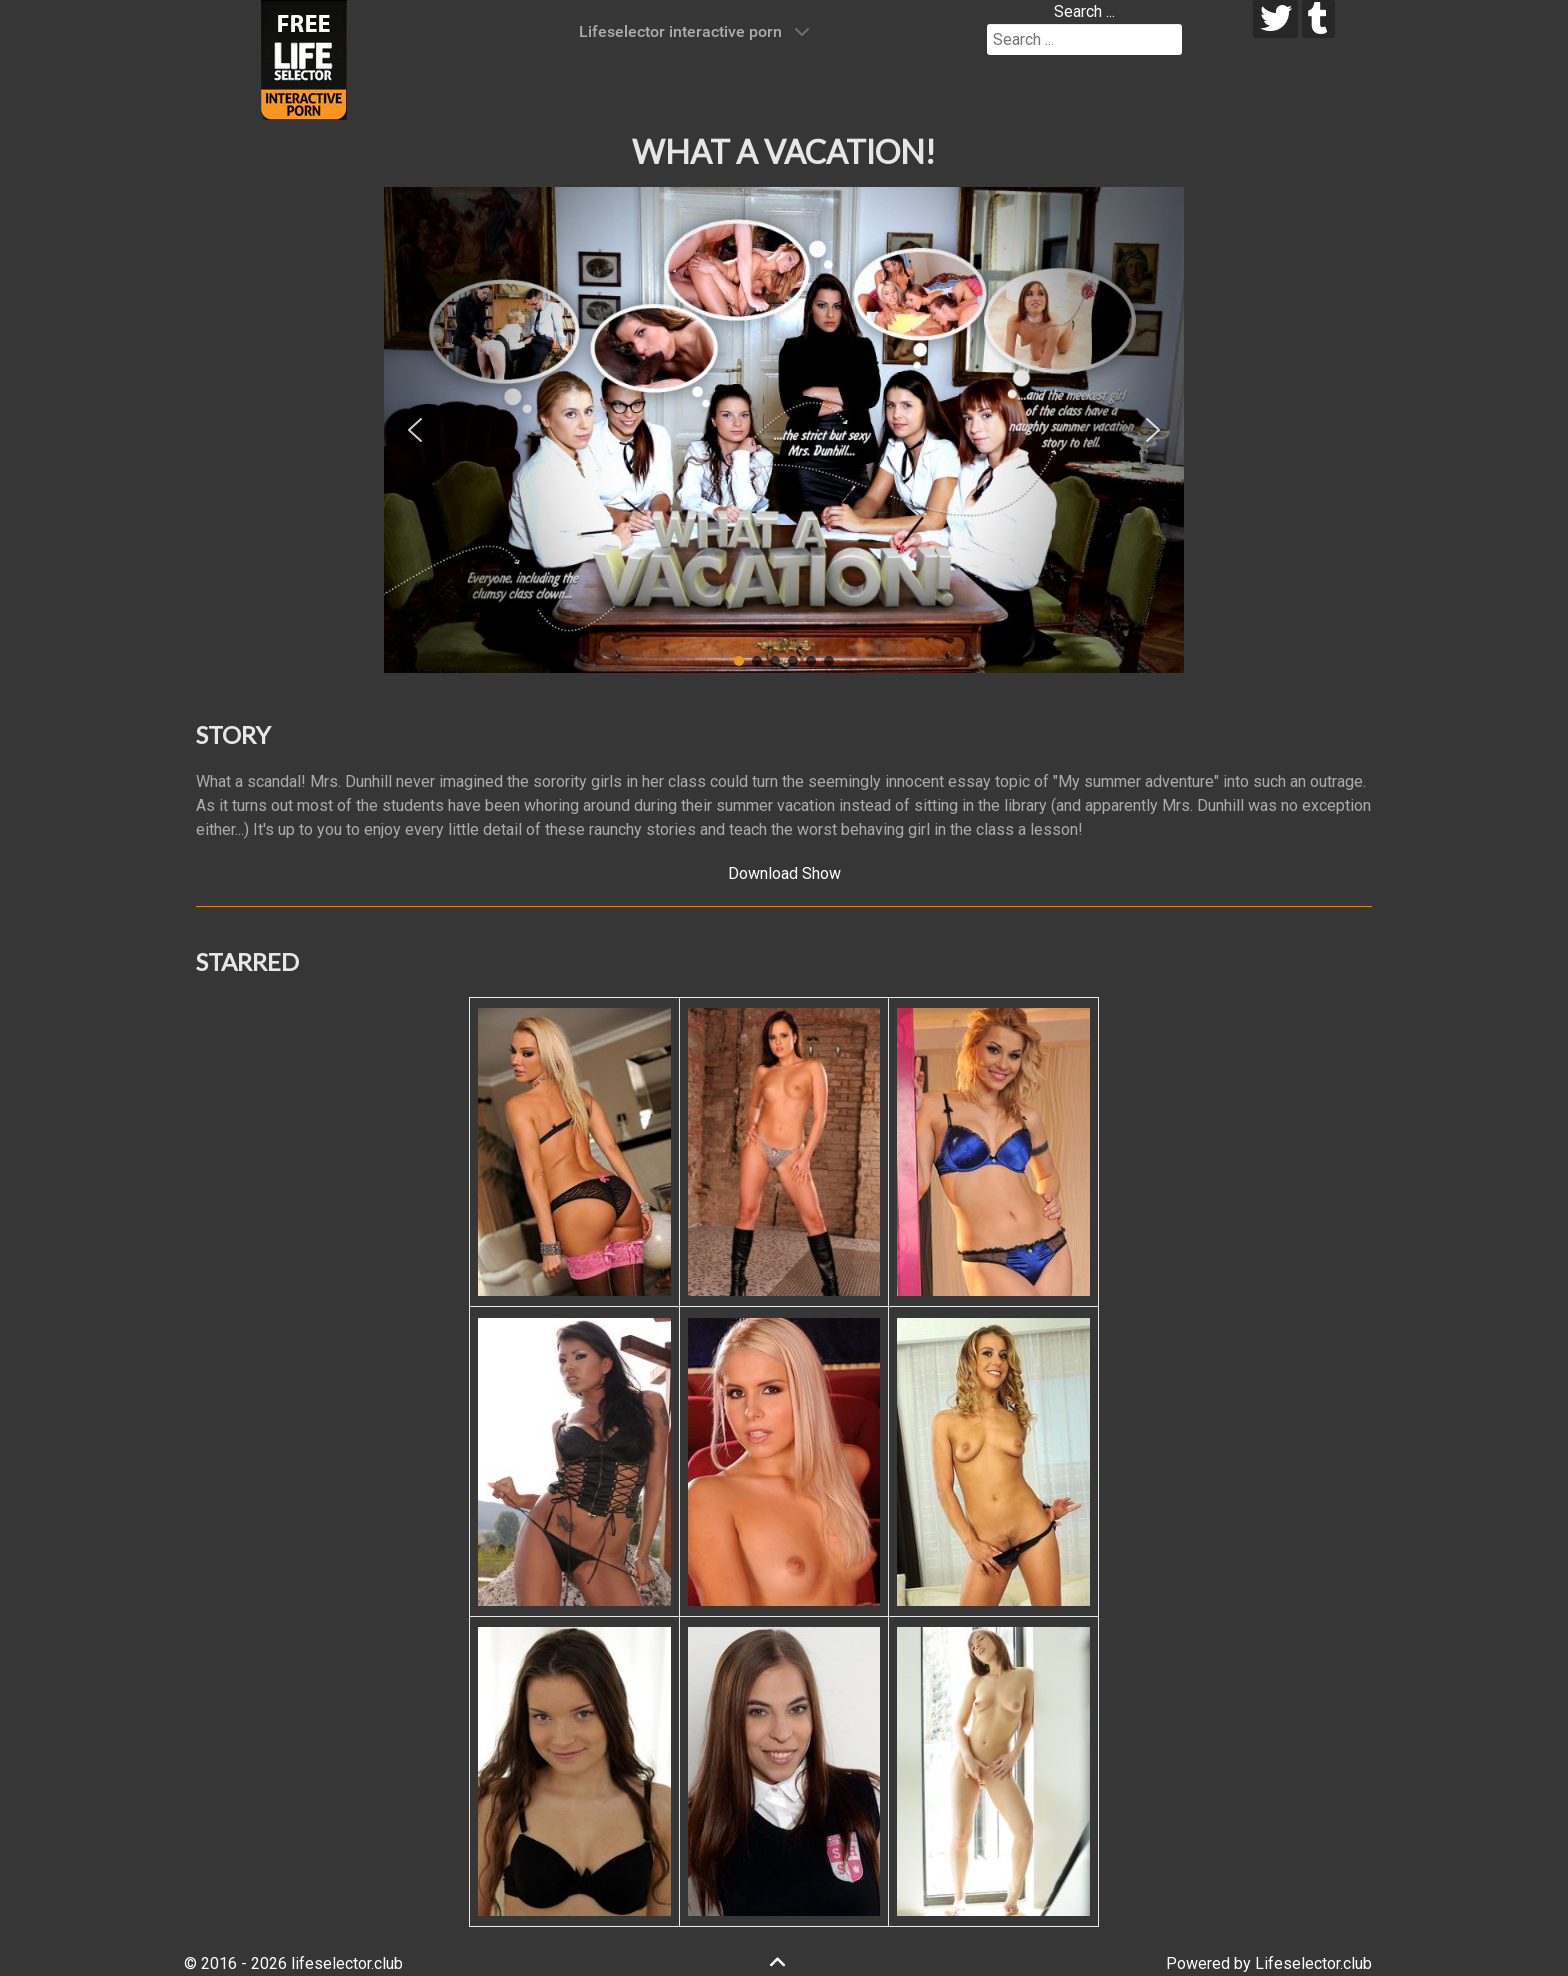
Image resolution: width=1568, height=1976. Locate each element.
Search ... (1084, 11)
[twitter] (1275, 19)
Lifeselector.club (1313, 1963)
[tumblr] (1318, 19)
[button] (415, 430)
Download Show (784, 873)
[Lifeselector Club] (304, 58)
